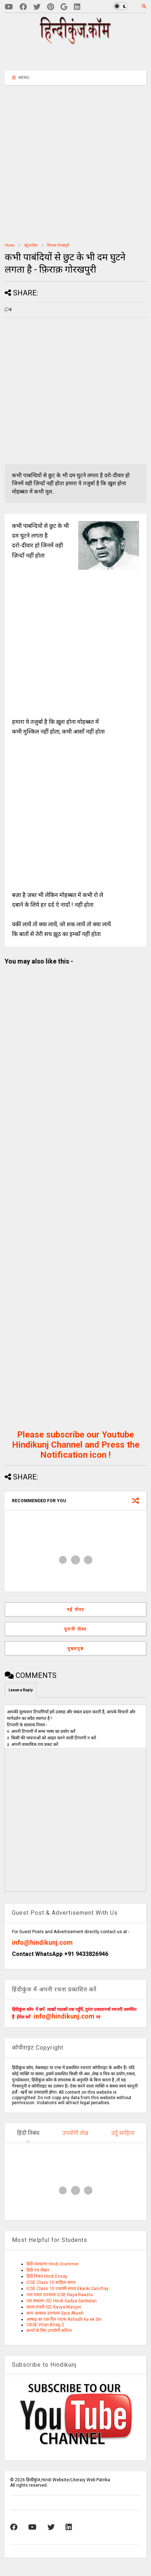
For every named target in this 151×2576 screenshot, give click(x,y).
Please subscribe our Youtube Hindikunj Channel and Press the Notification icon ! (75, 1445)
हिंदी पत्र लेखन (37, 2270)
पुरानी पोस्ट (75, 1629)
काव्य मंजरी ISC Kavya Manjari (53, 2307)
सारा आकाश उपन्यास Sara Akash (55, 2313)
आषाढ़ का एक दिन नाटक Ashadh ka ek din (64, 2319)
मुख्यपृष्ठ (75, 1648)
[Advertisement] (80, 57)
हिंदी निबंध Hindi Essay (46, 2276)
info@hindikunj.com (42, 1942)
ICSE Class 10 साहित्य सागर (51, 2282)
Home (9, 245)
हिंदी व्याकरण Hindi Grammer (52, 2264)
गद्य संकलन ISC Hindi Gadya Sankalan (61, 2300)
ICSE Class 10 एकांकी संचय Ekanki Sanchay (67, 2288)
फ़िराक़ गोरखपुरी (58, 245)
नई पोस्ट (75, 1609)
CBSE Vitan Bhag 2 (45, 2324)
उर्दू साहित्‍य (31, 245)
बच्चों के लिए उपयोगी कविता (49, 2330)
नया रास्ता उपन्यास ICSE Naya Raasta (59, 2294)
